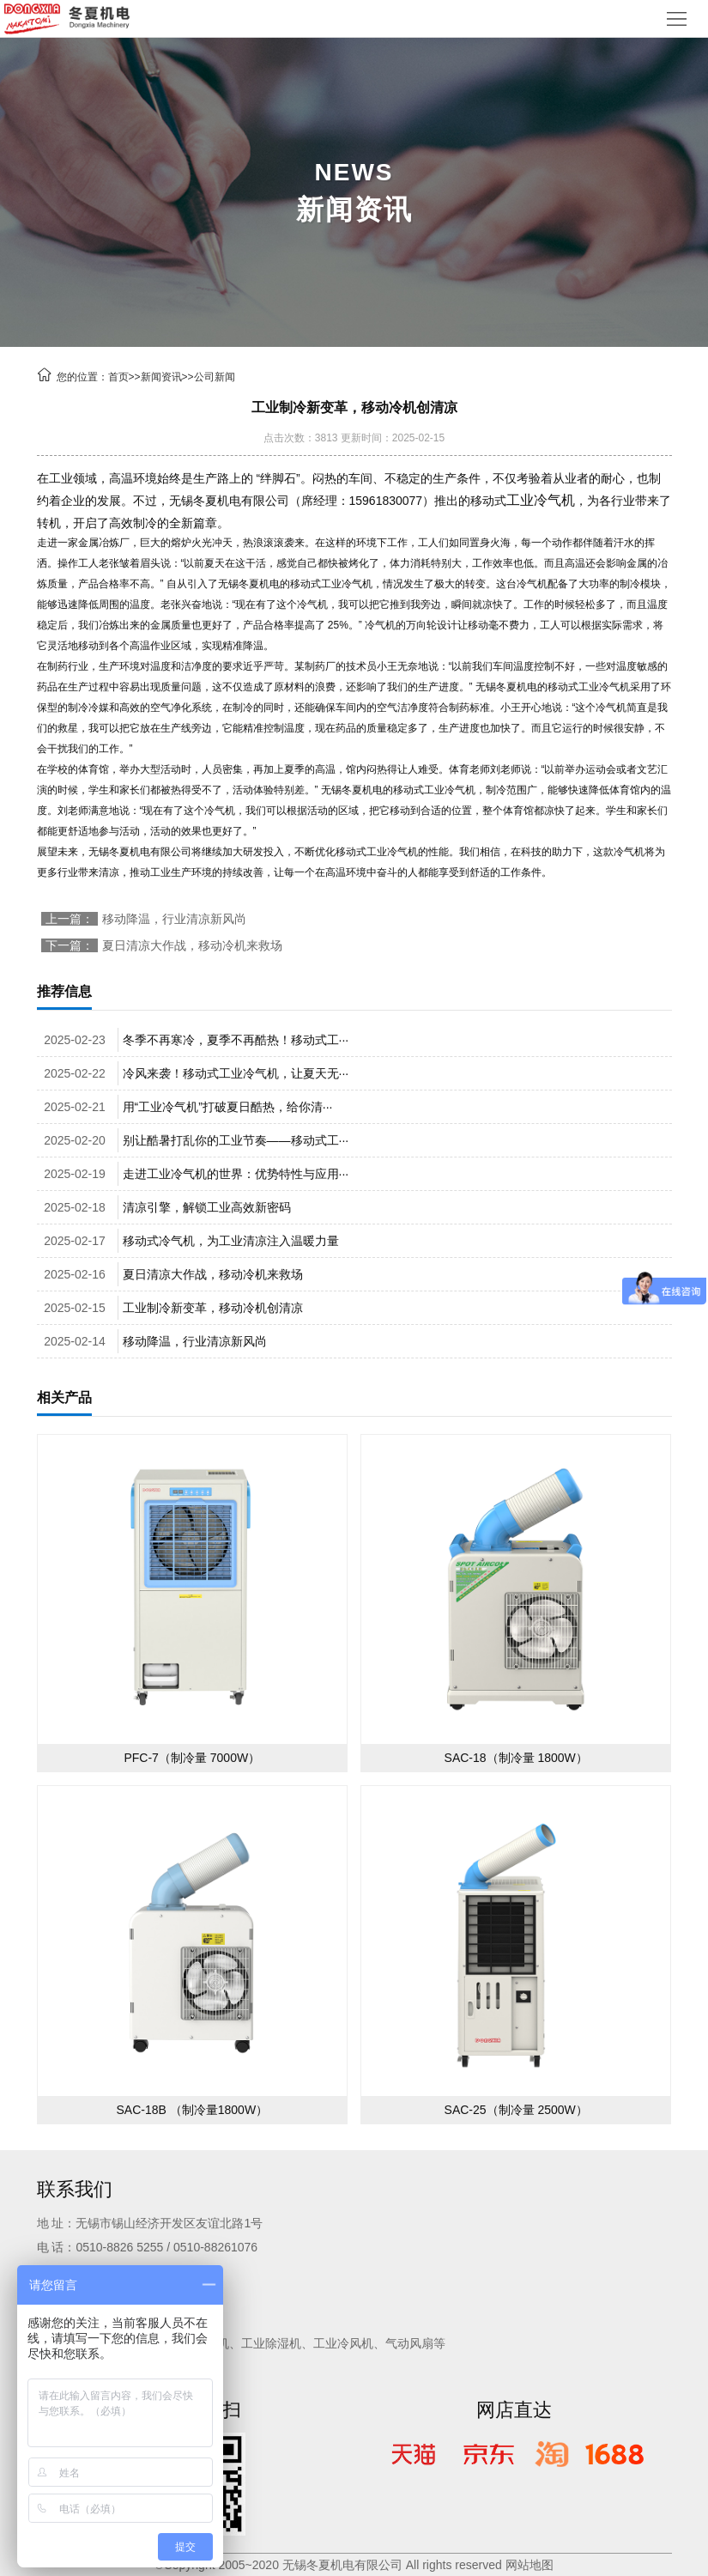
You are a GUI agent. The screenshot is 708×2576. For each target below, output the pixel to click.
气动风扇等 (415, 2343)
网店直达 (514, 2410)
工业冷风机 (343, 2343)
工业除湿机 (271, 2343)
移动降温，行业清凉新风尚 (174, 919)
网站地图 (529, 2565)
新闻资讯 (161, 377)
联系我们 (74, 2189)
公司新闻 (214, 377)
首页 (118, 377)
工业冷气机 (540, 500)
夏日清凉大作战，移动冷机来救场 (192, 945)
